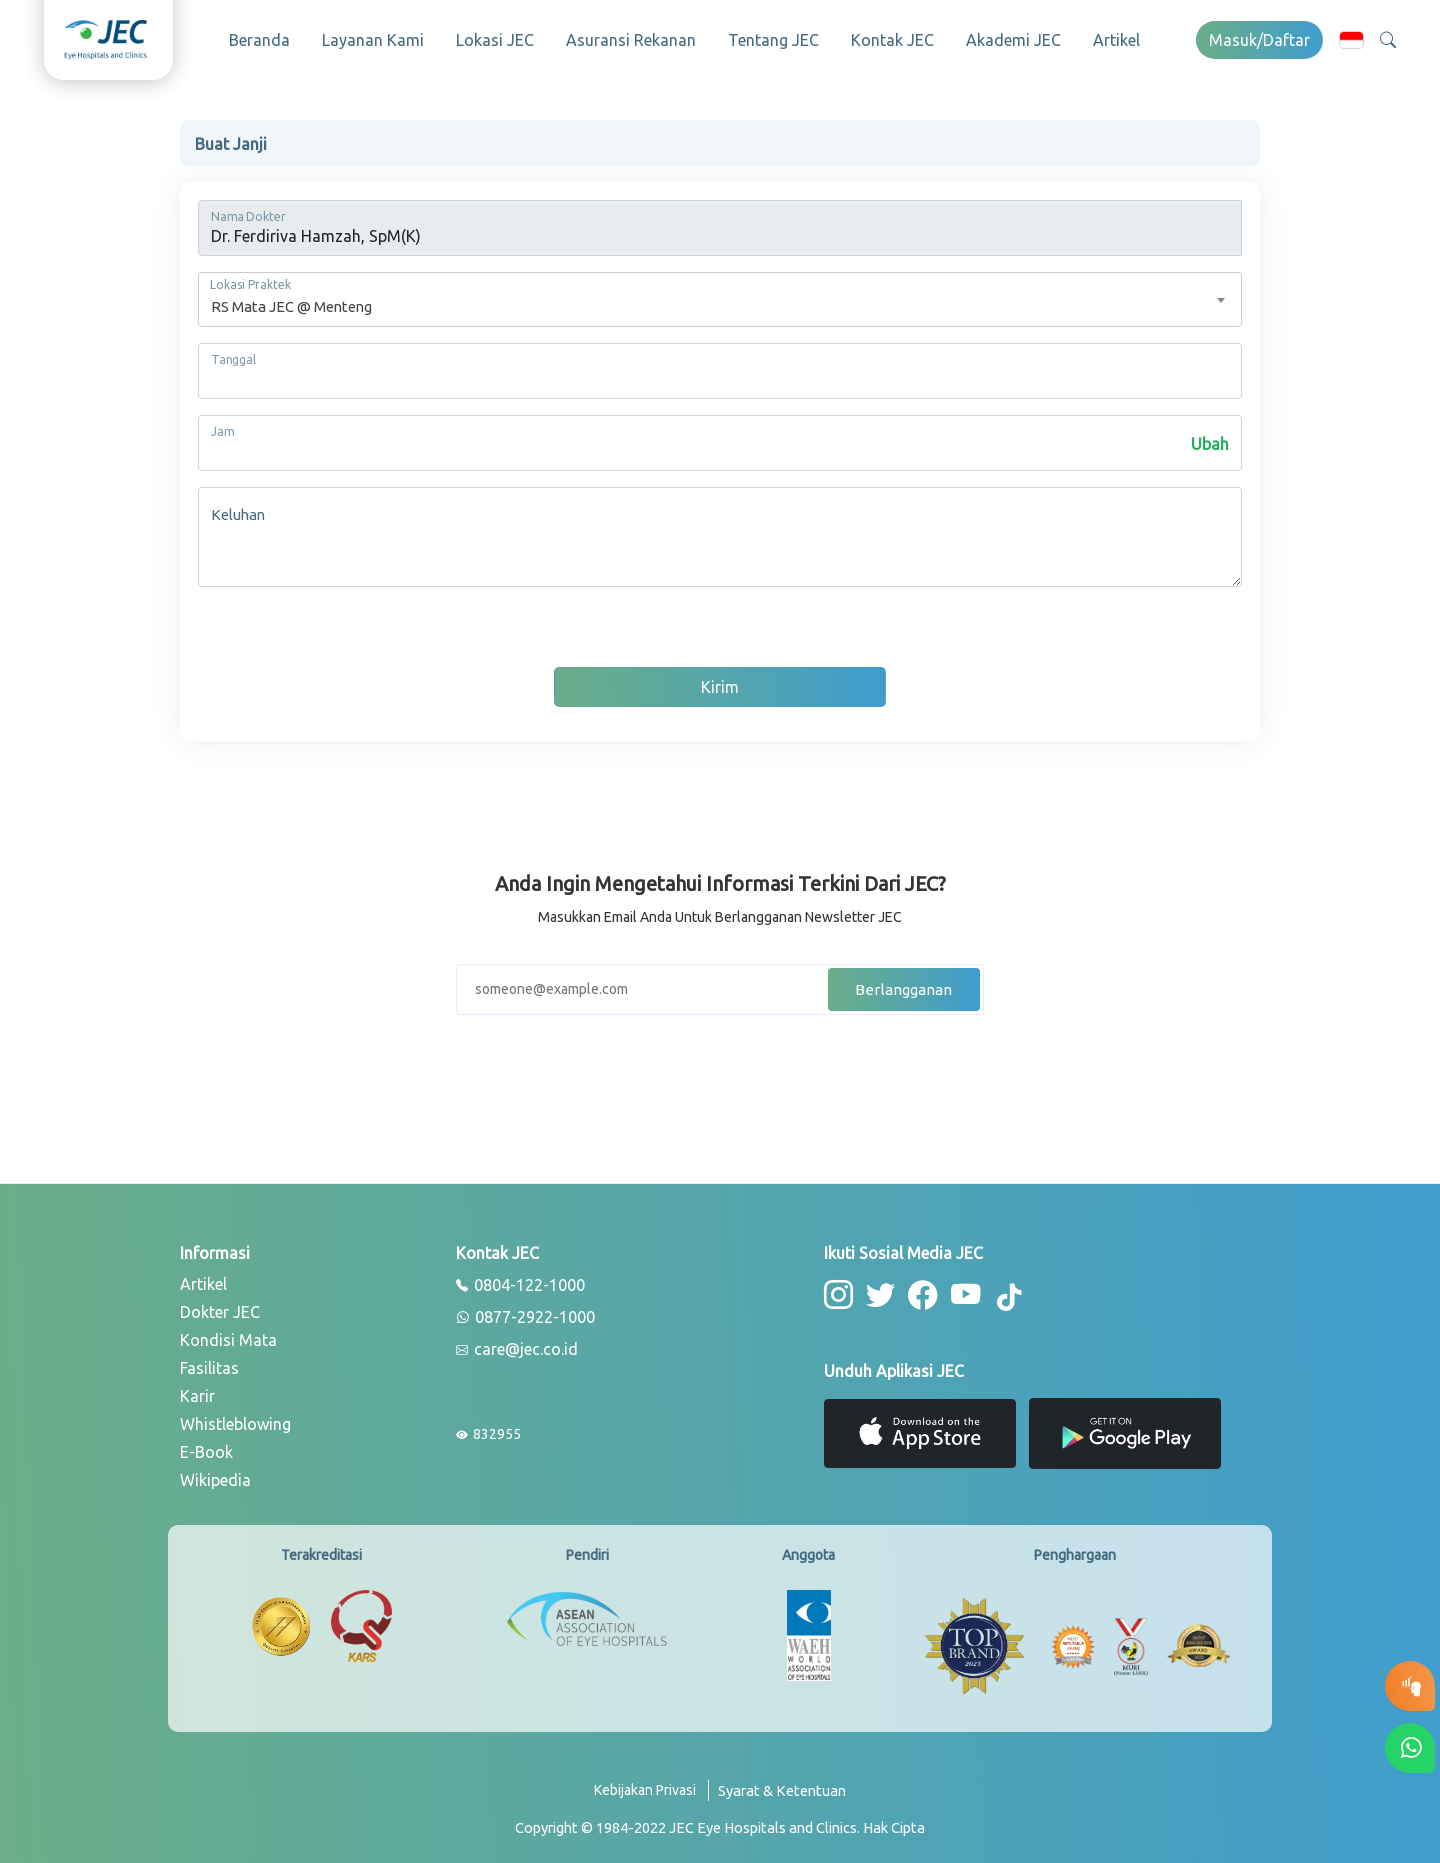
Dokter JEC (220, 1306)
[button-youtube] (958, 1287)
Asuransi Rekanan (631, 40)
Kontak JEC (892, 40)
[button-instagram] (837, 1287)
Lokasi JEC (495, 40)
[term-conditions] (782, 1791)
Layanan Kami (373, 40)
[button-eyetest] (1410, 1686)
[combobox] (720, 293)
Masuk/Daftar (1259, 40)
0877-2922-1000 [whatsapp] (525, 1312)
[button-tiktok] (1000, 1291)
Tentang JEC (773, 40)
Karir (197, 1390)
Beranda (259, 40)
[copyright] (720, 1821)
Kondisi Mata (228, 1334)
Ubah (1210, 438)
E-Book (206, 1446)
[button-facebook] (917, 1287)
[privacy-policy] (651, 1791)
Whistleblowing (235, 1418)
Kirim (720, 681)
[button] (1351, 39)
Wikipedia (215, 1474)
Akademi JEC (1013, 40)
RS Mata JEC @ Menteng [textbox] (291, 300)
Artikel (1116, 40)
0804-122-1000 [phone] (520, 1280)
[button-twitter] (877, 1287)
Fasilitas (209, 1362)
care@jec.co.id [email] (517, 1344)
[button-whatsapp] (1410, 1748)
